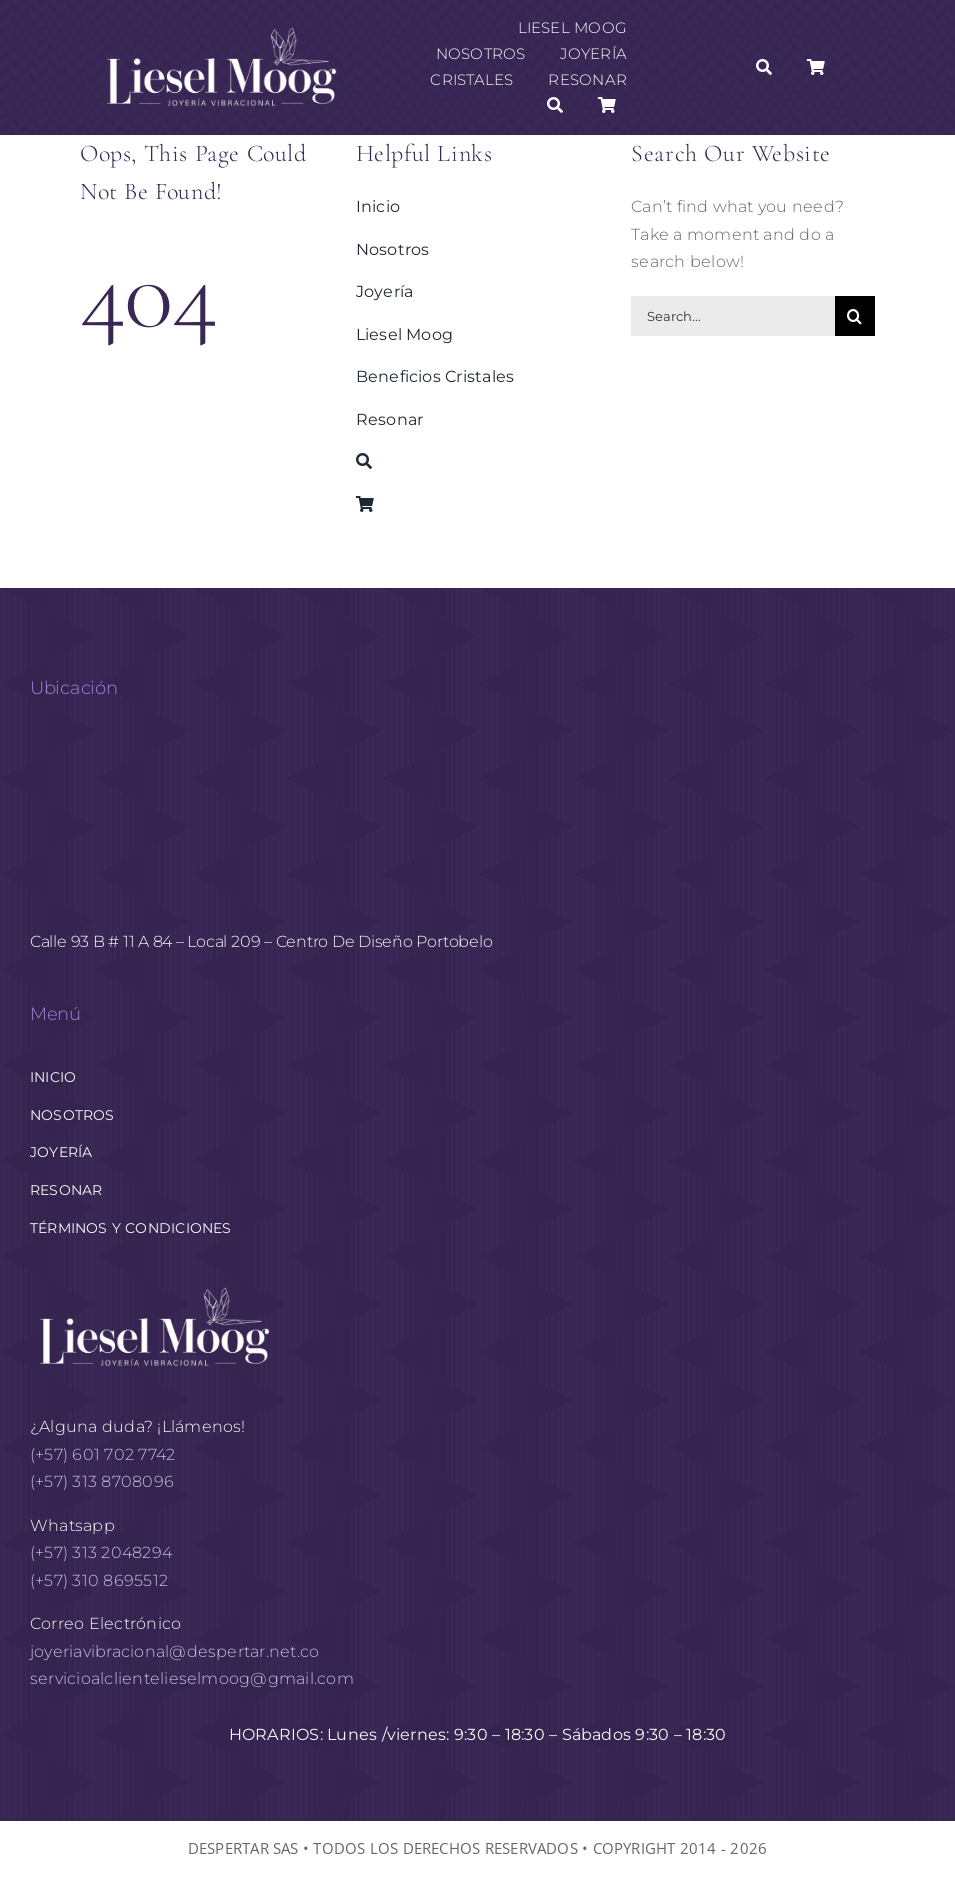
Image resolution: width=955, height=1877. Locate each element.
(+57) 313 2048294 (101, 1552)
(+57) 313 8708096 (104, 1481)
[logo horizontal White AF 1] (155, 1285)
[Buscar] (555, 106)
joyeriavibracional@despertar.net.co (174, 1651)
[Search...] (733, 316)
